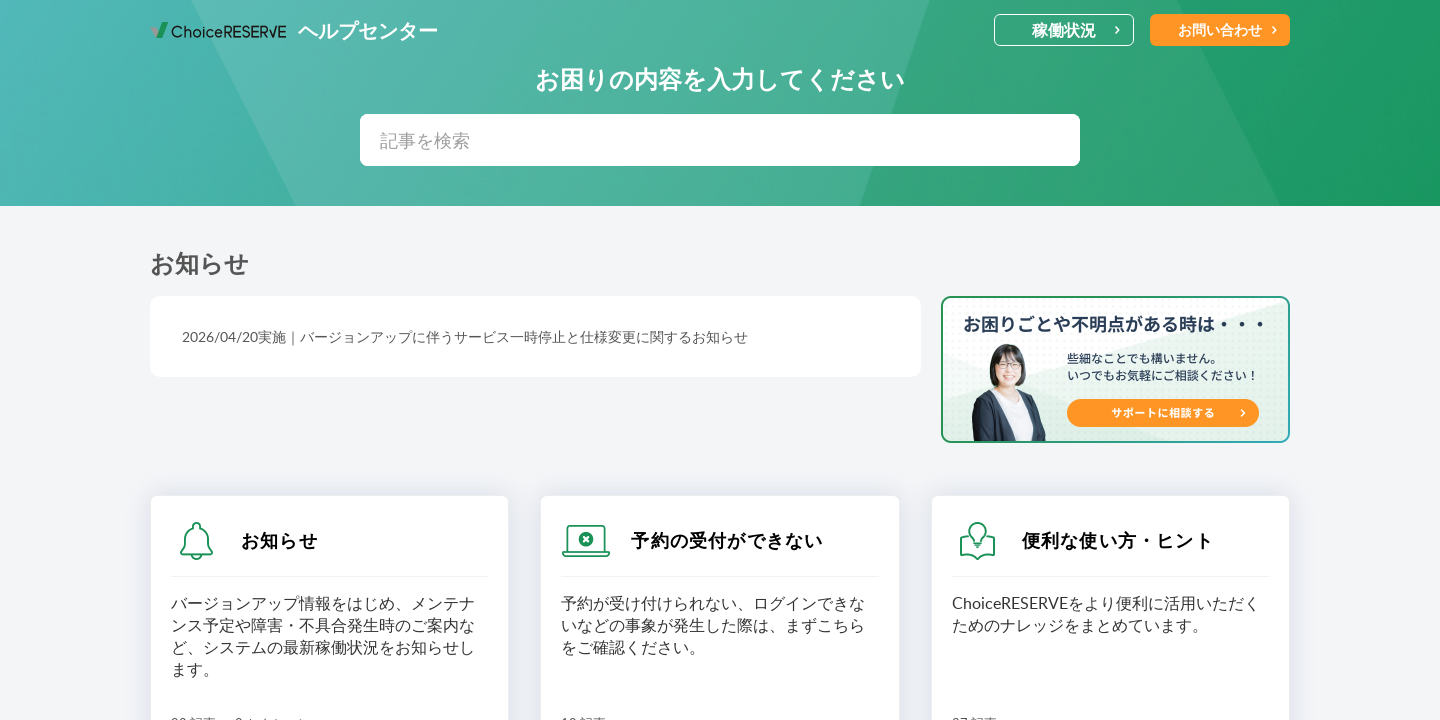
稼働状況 (1076, 30)
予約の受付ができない (727, 540)
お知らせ (279, 540)
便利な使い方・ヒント (1118, 540)
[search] (720, 140)
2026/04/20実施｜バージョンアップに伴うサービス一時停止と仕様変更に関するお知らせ (465, 336)
